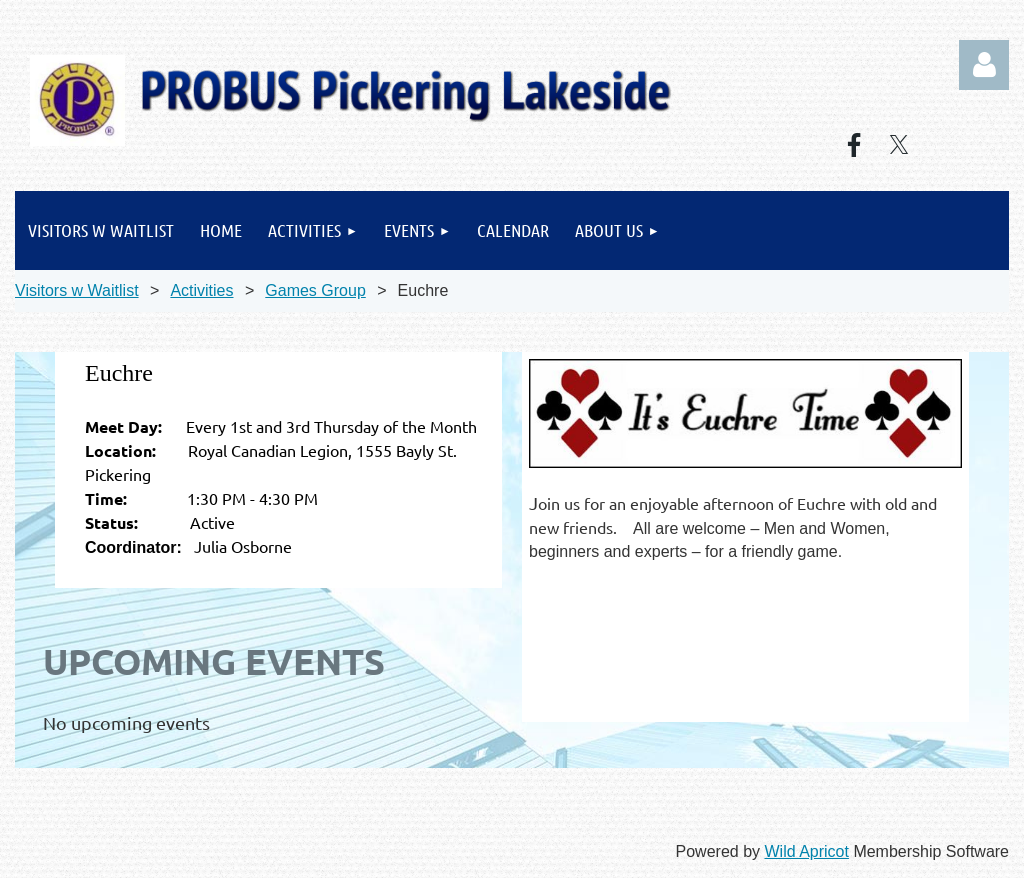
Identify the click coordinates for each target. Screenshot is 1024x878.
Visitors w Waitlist (77, 290)
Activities (201, 290)
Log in (984, 65)
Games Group (315, 290)
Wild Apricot (806, 851)
